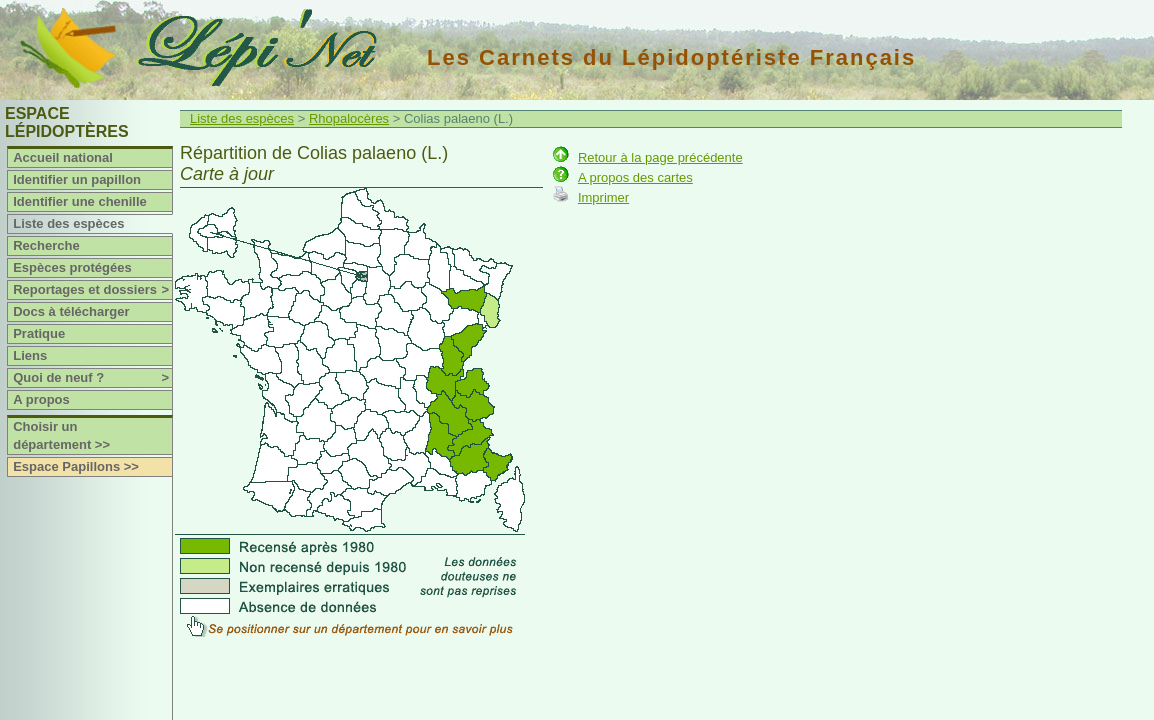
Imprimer (603, 197)
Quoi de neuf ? (92, 378)
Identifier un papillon (77, 179)
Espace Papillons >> (76, 466)
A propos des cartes (635, 177)
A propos (41, 399)
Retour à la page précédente (660, 157)
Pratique (39, 333)
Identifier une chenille (80, 201)
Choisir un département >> (61, 435)
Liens (30, 355)
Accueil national (63, 157)
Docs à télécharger (71, 311)
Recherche (46, 245)
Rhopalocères (349, 118)
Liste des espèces (68, 223)
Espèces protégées (72, 267)
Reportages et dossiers (92, 290)
